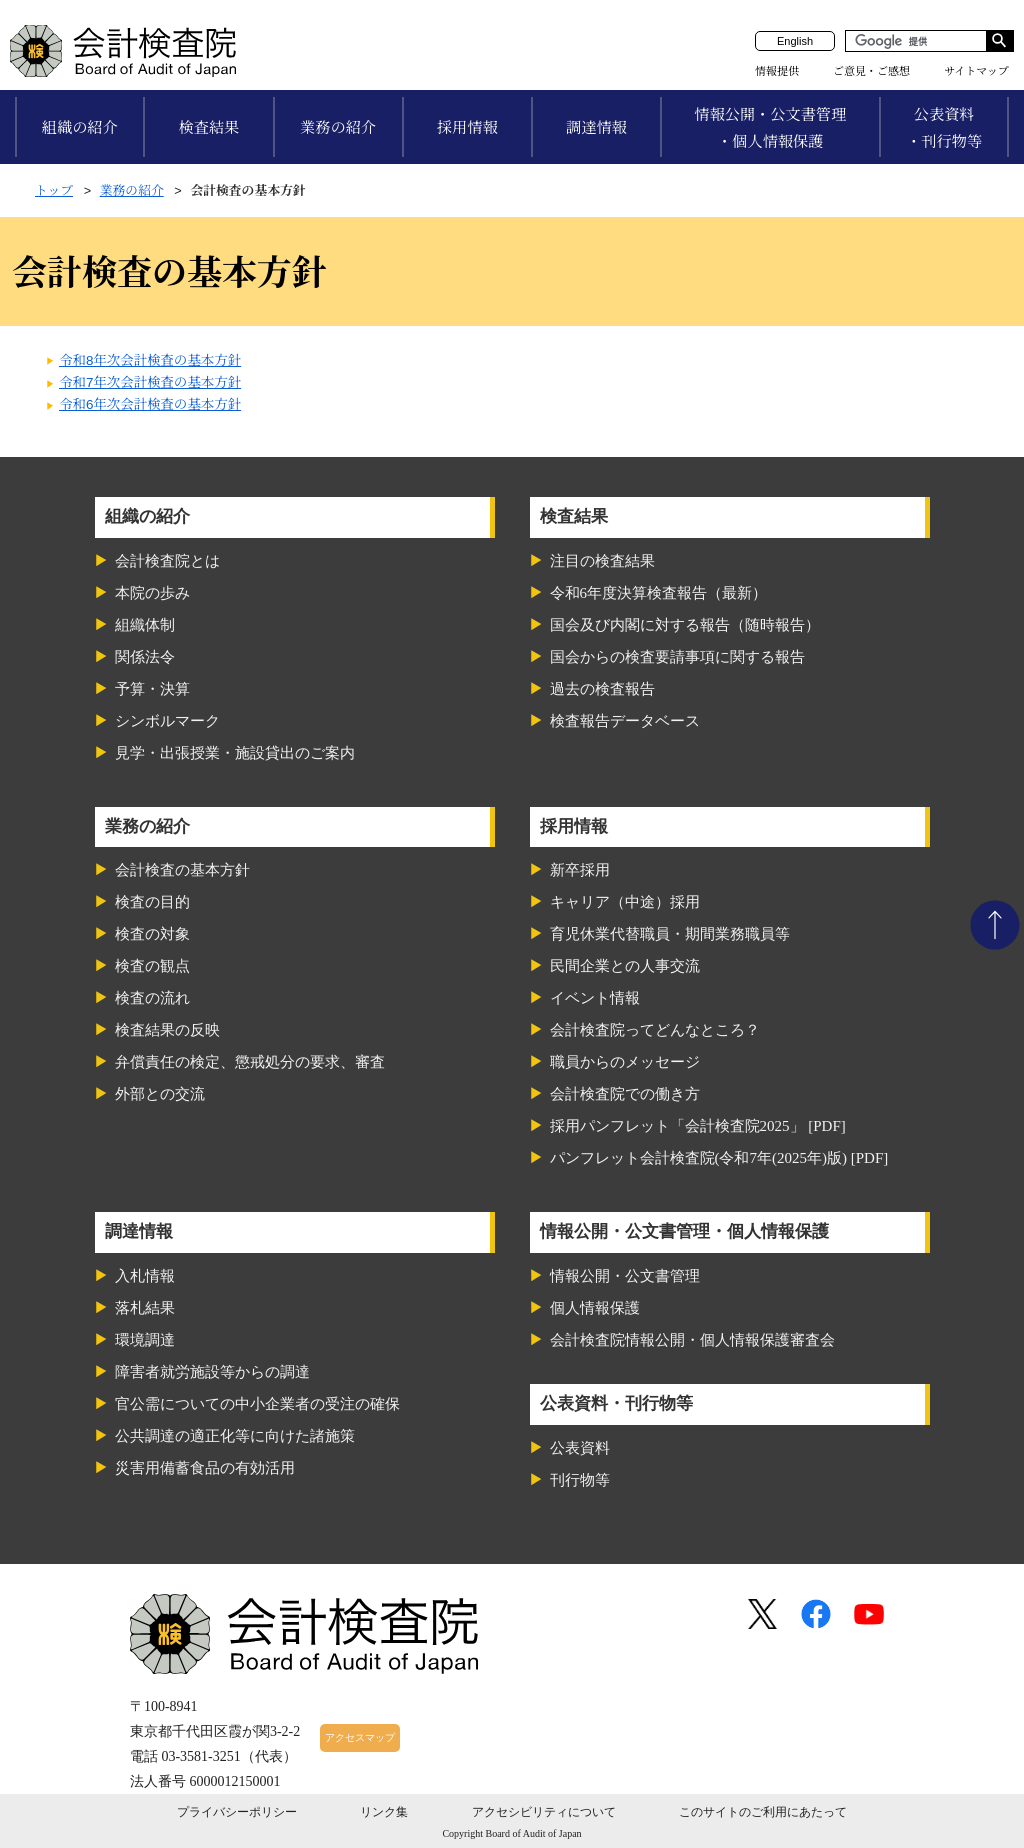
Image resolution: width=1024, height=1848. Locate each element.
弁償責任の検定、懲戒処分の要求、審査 (250, 1062)
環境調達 (145, 1340)
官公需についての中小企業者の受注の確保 (257, 1404)
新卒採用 (580, 870)
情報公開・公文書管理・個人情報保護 (770, 128)
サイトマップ (976, 71)
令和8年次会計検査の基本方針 (150, 360)
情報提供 (777, 71)
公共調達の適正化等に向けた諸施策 (235, 1436)
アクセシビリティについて (544, 1812)
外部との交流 (160, 1094)
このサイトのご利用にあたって (763, 1812)
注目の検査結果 (602, 561)
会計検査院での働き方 (625, 1094)
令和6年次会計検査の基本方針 (150, 404)
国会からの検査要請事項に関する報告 (677, 657)
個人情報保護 (595, 1308)
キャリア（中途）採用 (625, 902)
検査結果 (209, 127)
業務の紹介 (338, 127)
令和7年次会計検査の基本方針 (150, 382)
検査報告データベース (625, 721)
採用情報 (467, 127)
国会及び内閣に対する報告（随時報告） (685, 625)
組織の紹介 (80, 127)
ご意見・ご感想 (871, 71)
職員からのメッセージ (625, 1062)
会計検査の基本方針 (182, 870)
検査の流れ (152, 998)
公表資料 (580, 1448)
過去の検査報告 (602, 689)
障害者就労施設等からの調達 (212, 1372)
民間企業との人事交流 (625, 966)
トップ (54, 190)
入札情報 (145, 1276)
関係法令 (145, 657)
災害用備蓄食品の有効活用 (205, 1468)
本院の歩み (152, 593)
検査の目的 (152, 902)
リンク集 (384, 1812)
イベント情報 (595, 998)
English (795, 41)
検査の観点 (152, 966)
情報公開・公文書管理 (625, 1276)
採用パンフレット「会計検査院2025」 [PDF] (698, 1126)
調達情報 (596, 127)
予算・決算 (152, 689)
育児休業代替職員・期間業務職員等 (670, 934)
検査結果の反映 (167, 1030)
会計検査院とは (167, 561)
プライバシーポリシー (237, 1812)
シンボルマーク (167, 721)
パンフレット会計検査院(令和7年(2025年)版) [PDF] (719, 1158)
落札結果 (145, 1308)
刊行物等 (580, 1480)
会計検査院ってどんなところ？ (655, 1030)
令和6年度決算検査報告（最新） (659, 593)
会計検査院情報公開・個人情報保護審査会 (692, 1340)
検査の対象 (152, 934)
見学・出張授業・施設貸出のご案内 (235, 753)
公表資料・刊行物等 (944, 128)
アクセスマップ (360, 1737)
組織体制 (145, 625)
